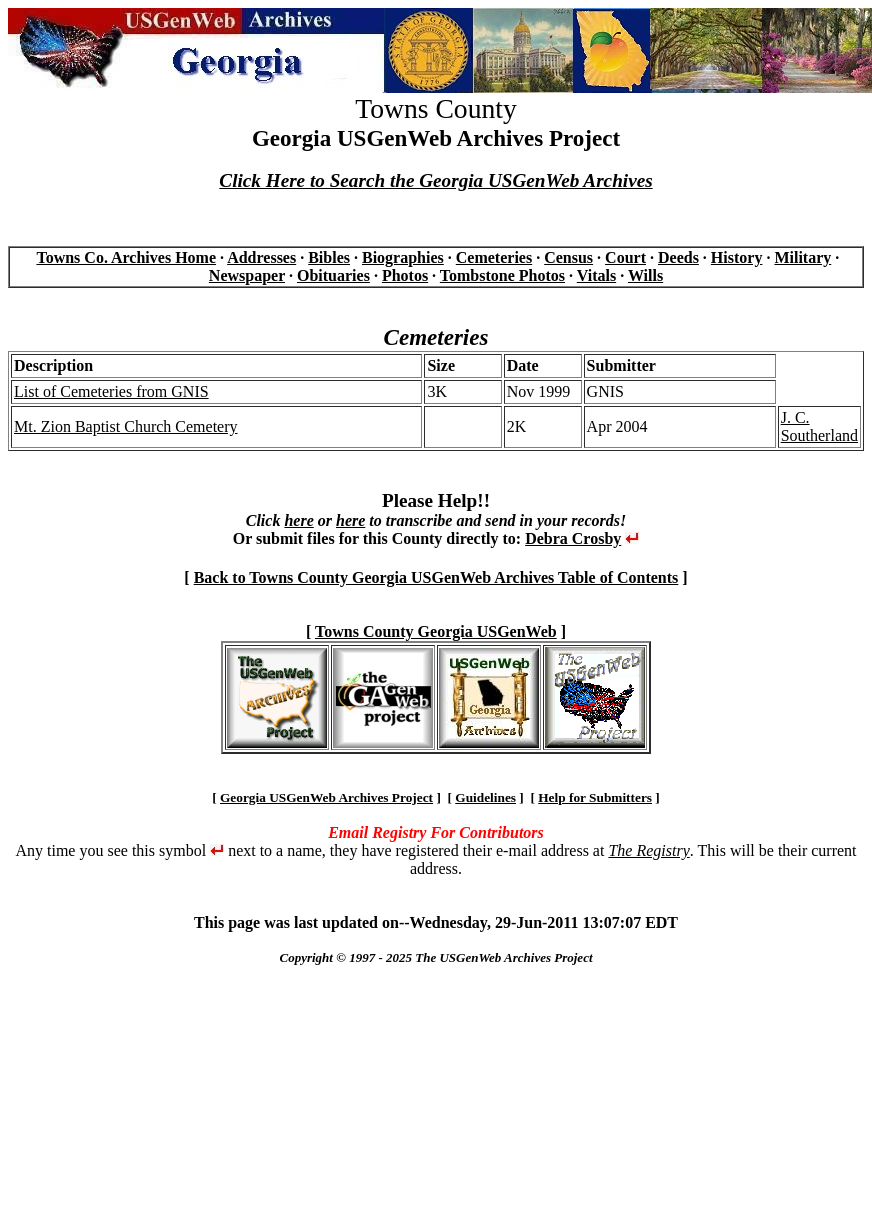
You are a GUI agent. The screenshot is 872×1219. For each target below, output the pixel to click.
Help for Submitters (595, 797)
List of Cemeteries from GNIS (111, 391)
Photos (405, 275)
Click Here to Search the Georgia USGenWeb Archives (435, 180)
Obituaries (333, 275)
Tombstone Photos (502, 275)
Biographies (403, 257)
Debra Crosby (573, 538)
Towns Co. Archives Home (126, 257)
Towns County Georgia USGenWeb (436, 631)
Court (625, 257)
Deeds (678, 257)
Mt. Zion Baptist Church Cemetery (126, 426)
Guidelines (485, 797)
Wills (645, 275)
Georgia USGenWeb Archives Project (326, 797)
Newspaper (247, 275)
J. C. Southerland (819, 426)
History (737, 257)
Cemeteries (494, 257)
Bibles (329, 257)
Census (568, 257)
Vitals (596, 275)
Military (802, 257)
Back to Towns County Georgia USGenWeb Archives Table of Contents (436, 577)
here (298, 520)
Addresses (261, 257)
